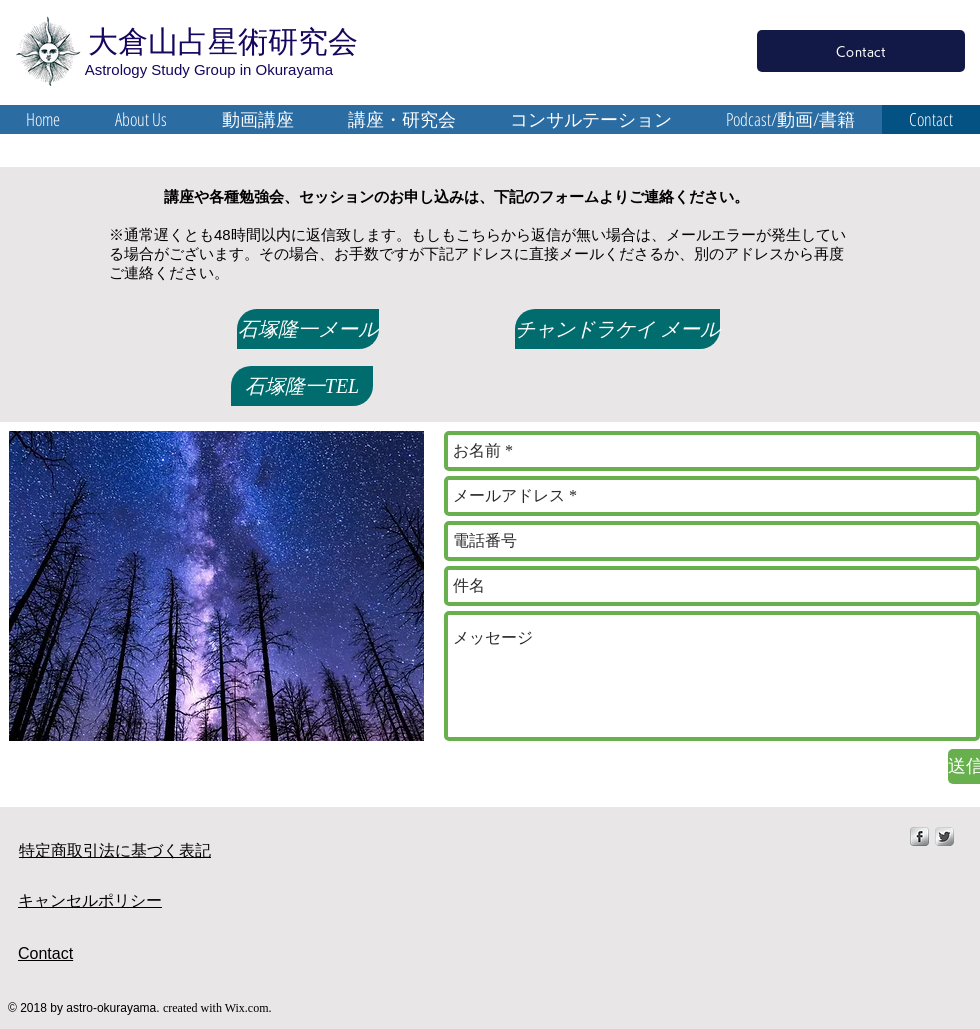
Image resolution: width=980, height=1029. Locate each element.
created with (194, 1008)
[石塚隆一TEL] (302, 386)
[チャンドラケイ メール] (617, 329)
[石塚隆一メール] (308, 329)
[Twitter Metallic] (944, 836)
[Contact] (861, 51)
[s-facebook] (919, 836)
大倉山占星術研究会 (219, 41)
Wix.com (247, 1008)
